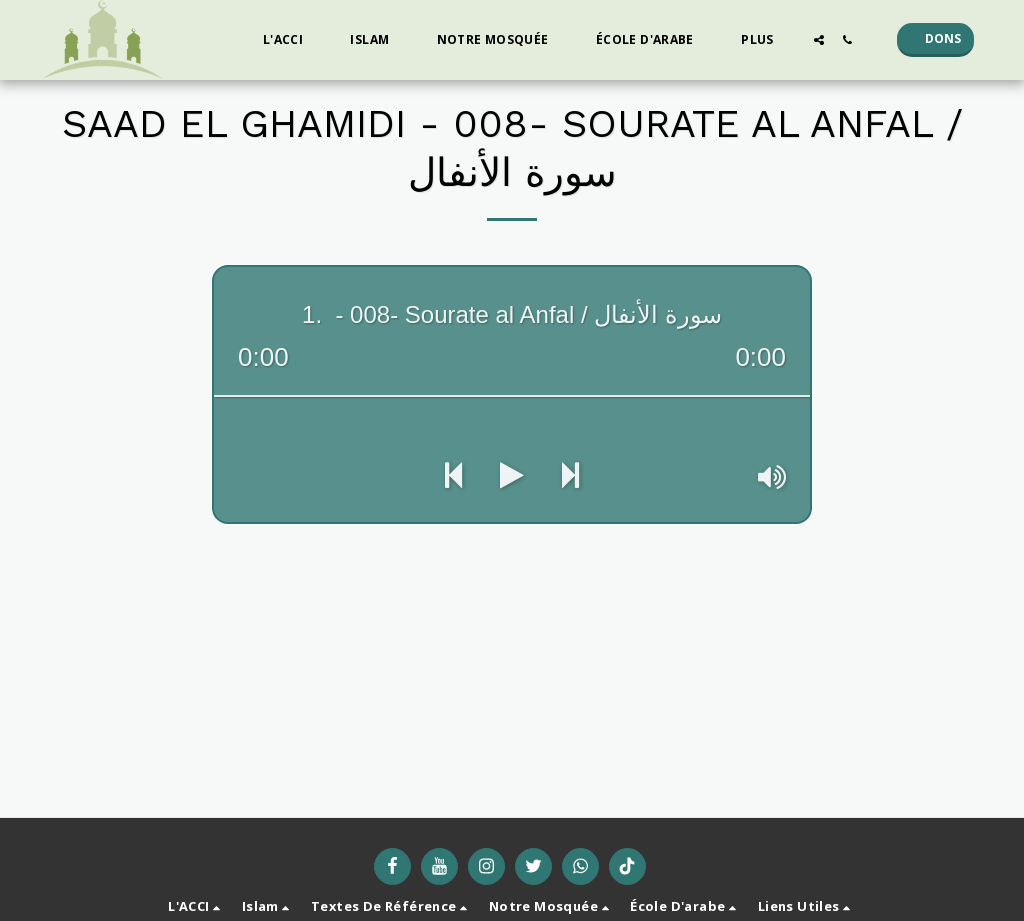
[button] (291, 40)
